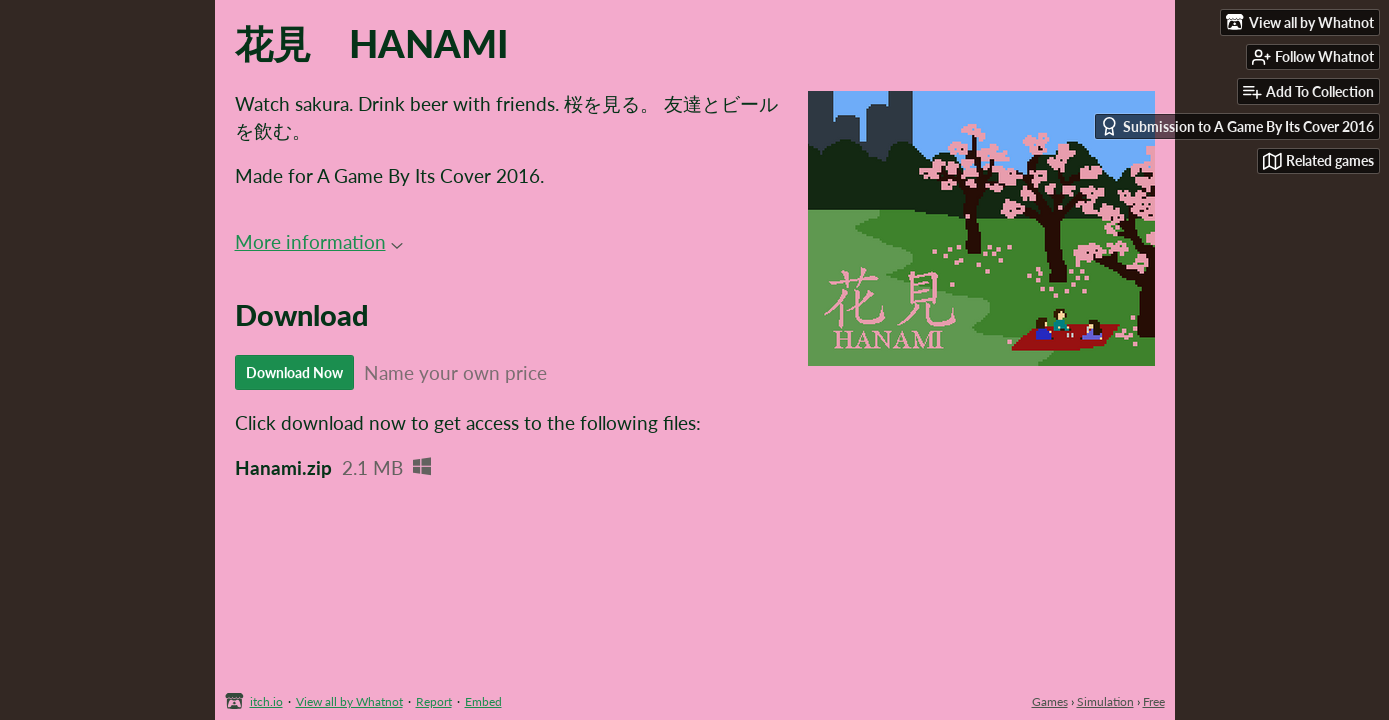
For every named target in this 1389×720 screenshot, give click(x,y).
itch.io (266, 701)
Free (1154, 701)
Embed (483, 701)
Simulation (1105, 701)
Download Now (294, 372)
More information (319, 241)
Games (1050, 701)
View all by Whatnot (349, 701)
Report (434, 701)
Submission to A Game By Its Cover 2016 (1237, 126)
